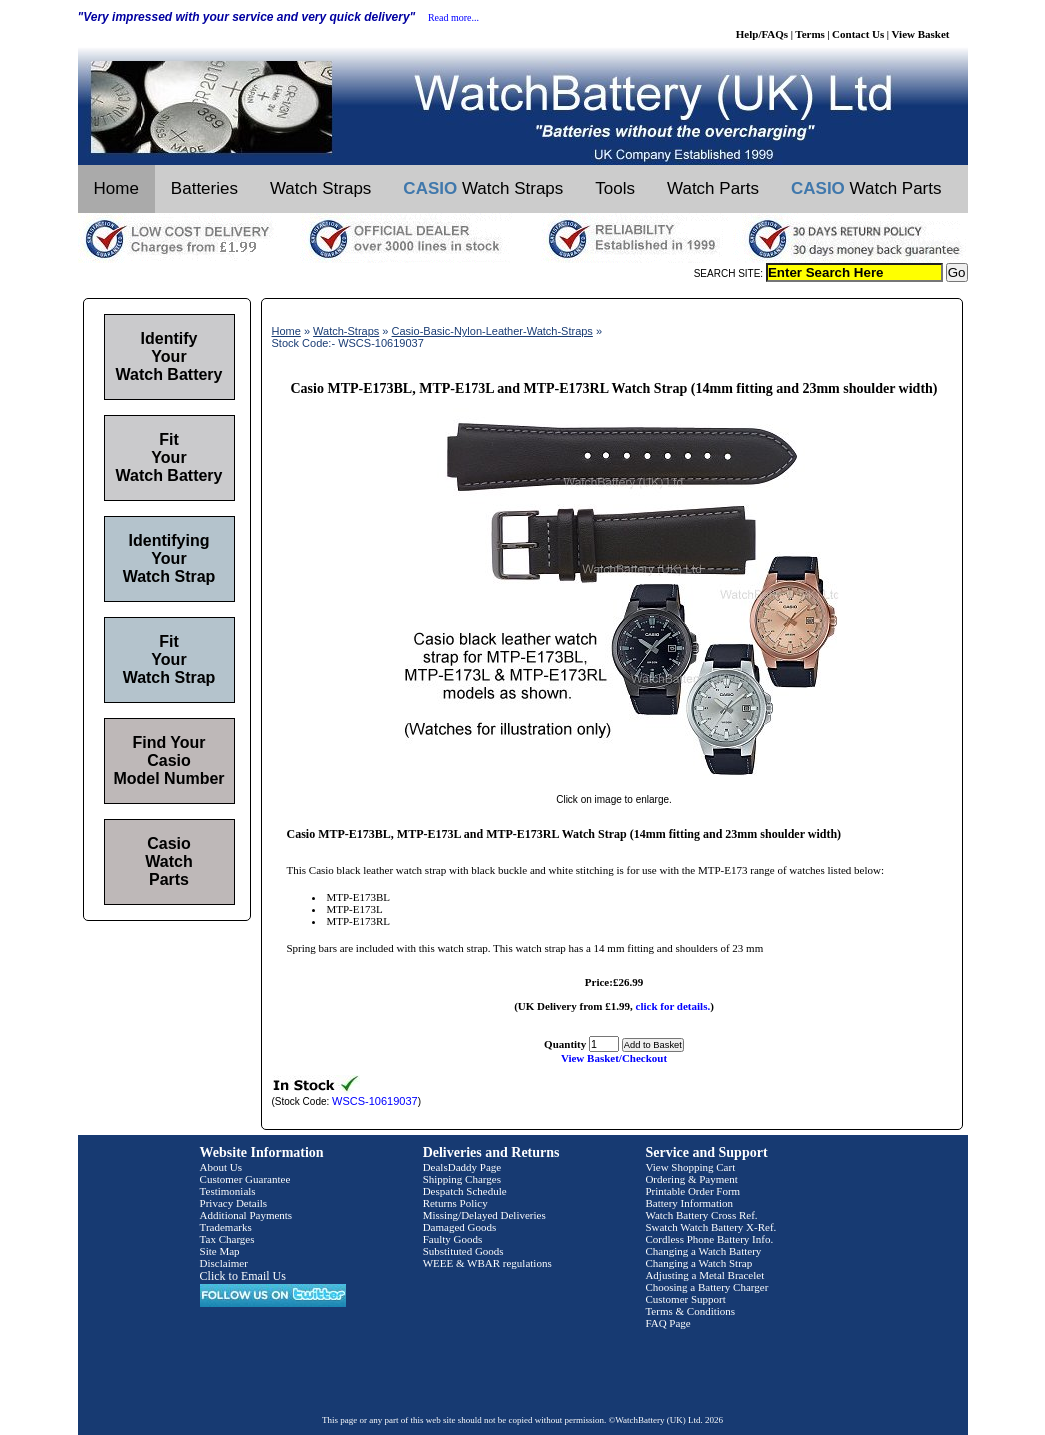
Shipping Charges (462, 1179)
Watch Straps (320, 188)
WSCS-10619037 (375, 1101)
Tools (615, 188)
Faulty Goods (453, 1239)
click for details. (673, 1006)
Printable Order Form (692, 1191)
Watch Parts (713, 188)
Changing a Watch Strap (698, 1263)
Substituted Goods (463, 1251)
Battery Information (689, 1203)
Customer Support (685, 1299)
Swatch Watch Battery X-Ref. (710, 1227)
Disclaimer (224, 1263)
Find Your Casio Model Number (168, 760)
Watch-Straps (346, 331)
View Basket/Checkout (614, 1058)
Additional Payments (246, 1215)
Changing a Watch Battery (703, 1251)
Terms (810, 34)
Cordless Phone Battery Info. (709, 1239)
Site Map (220, 1251)
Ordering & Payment (691, 1179)
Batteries (204, 188)
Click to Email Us (243, 1276)
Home (116, 188)
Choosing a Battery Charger (706, 1287)
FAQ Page (667, 1323)
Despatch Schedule (465, 1191)
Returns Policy (455, 1203)
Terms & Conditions (690, 1311)
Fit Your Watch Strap (169, 659)
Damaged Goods (460, 1227)
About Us (221, 1167)
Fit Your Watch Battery (169, 457)
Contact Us (858, 34)
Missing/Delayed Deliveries (484, 1215)
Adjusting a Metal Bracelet (704, 1275)
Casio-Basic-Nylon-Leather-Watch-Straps (492, 331)
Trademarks (226, 1227)
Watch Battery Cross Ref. (701, 1215)
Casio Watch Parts (168, 861)
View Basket (921, 34)
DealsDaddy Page (462, 1167)
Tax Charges (227, 1239)
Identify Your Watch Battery (169, 356)
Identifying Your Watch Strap (169, 558)
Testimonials (228, 1191)
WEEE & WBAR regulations (487, 1263)
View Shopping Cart (690, 1167)
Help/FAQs (762, 34)
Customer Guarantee (245, 1179)
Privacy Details (234, 1203)
